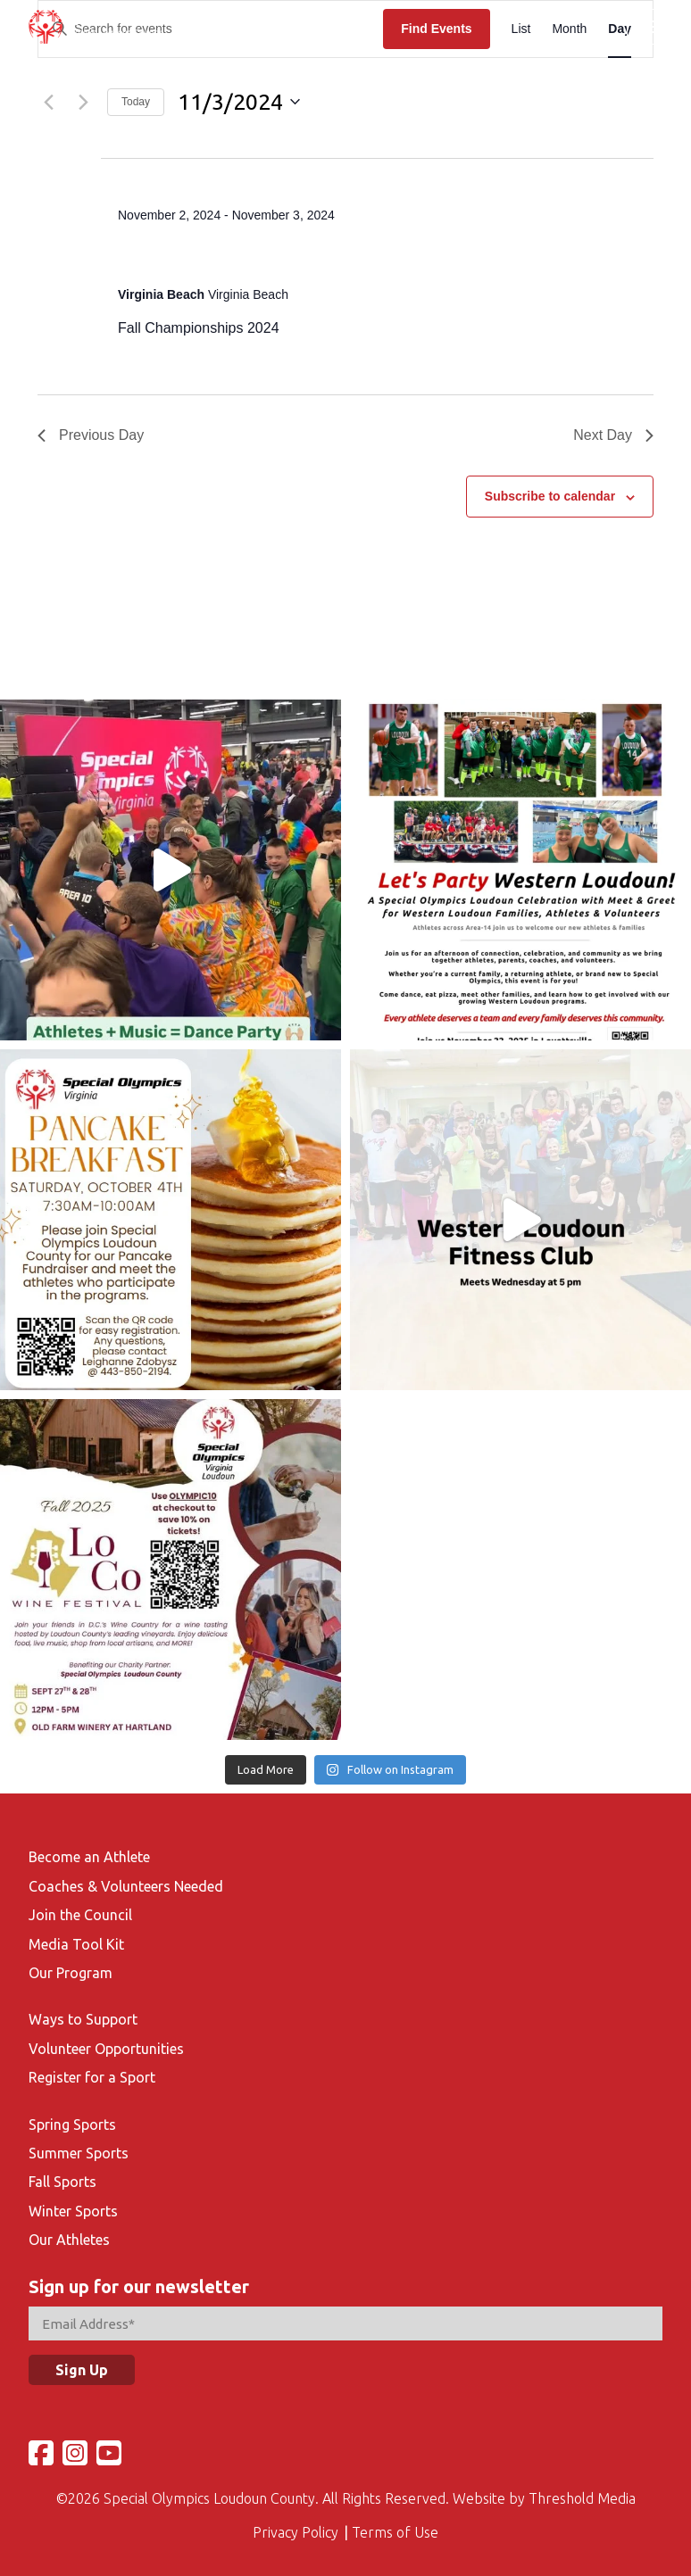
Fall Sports (62, 2174)
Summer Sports (79, 2145)
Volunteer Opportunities (106, 2041)
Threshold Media (582, 2490)
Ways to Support (83, 2011)
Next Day (613, 435)
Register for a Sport (92, 2069)
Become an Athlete (89, 1849)
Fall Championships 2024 (246, 255)
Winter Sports (73, 2203)
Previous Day (90, 435)
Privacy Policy (295, 2524)
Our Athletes (69, 2232)
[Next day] (83, 101)
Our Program (70, 1965)
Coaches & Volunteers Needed (126, 1878)
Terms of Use (395, 2524)
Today (135, 101)
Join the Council (80, 1907)
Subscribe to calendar (550, 496)
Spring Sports (72, 2116)
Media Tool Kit (76, 1936)
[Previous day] (48, 101)
